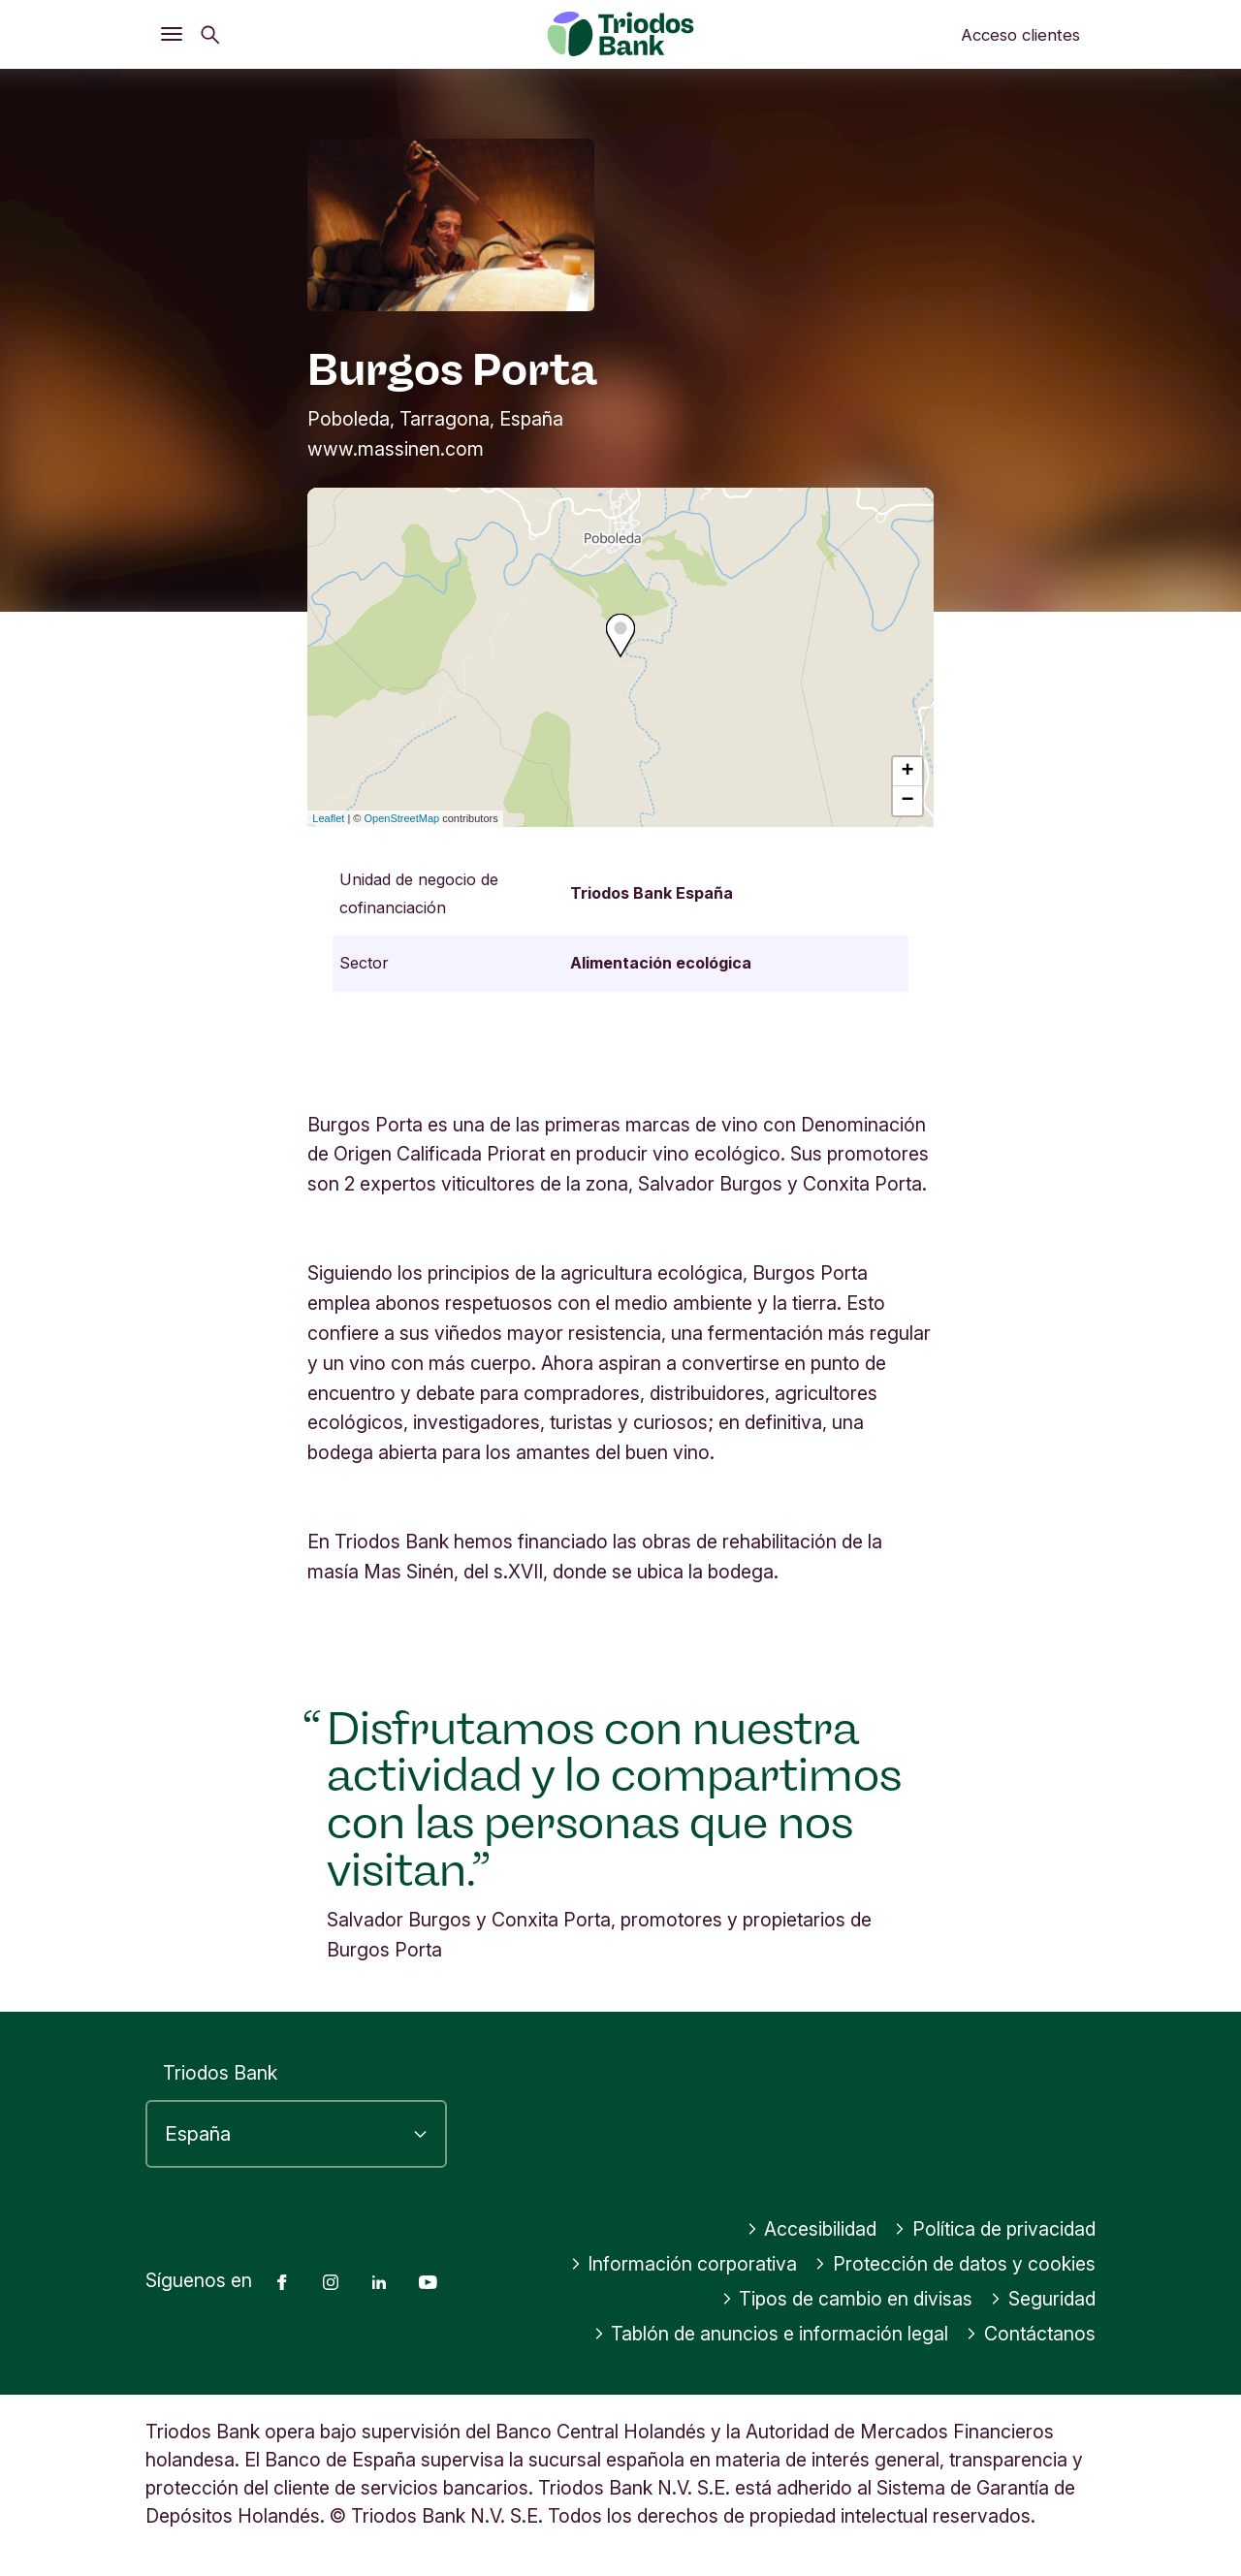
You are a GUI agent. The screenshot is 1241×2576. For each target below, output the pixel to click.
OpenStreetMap (402, 818)
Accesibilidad (812, 2229)
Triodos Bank (220, 2072)
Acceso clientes (1020, 35)
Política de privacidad (995, 2229)
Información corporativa (684, 2263)
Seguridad (1043, 2298)
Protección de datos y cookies (955, 2263)
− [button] (908, 800)
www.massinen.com (395, 449)
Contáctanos (1031, 2333)
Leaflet (328, 818)
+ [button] (908, 771)
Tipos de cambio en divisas (847, 2298)
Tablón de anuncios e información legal (771, 2333)
